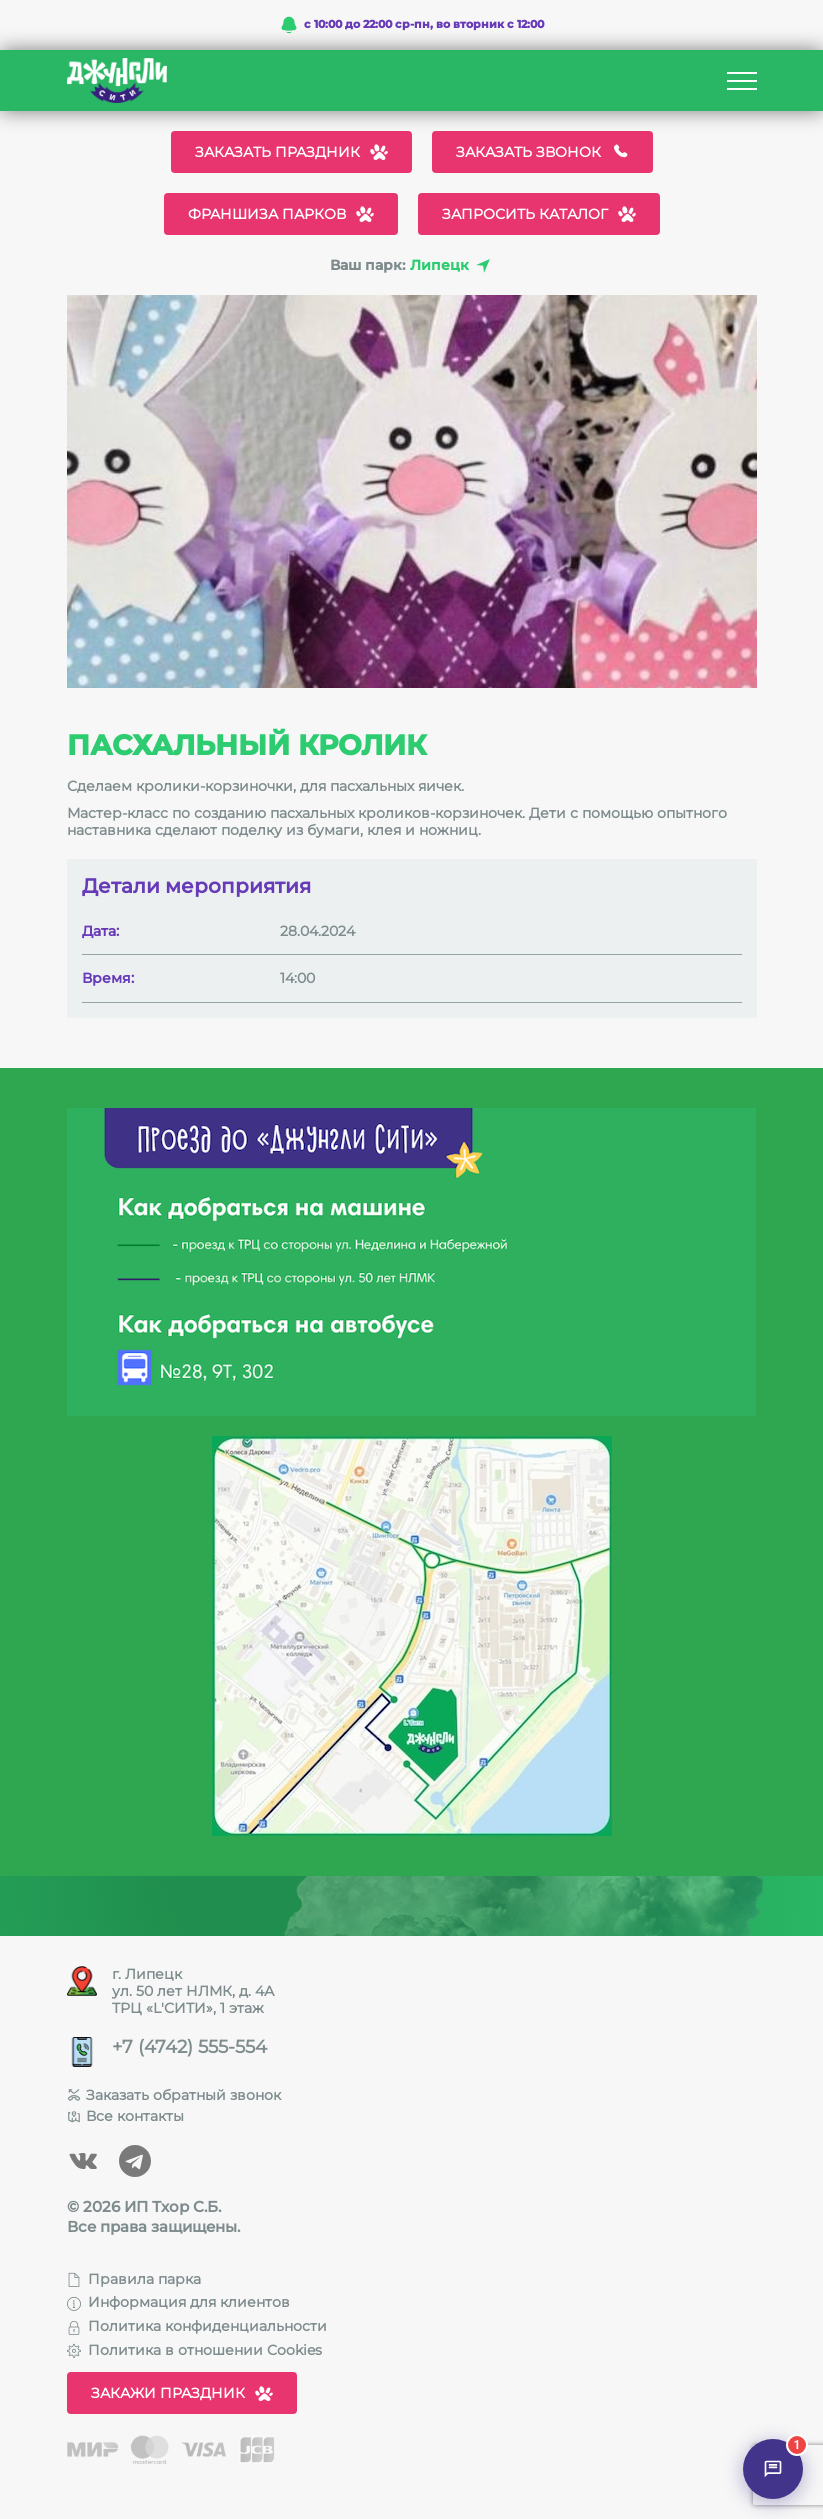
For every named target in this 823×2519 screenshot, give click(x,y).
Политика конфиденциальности (197, 2326)
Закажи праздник (182, 2393)
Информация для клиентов (178, 2302)
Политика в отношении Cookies (194, 2350)
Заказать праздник (291, 152)
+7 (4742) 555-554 (189, 2047)
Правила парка (134, 2279)
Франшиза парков (281, 214)
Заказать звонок (542, 152)
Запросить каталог (539, 214)
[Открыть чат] (773, 2469)
